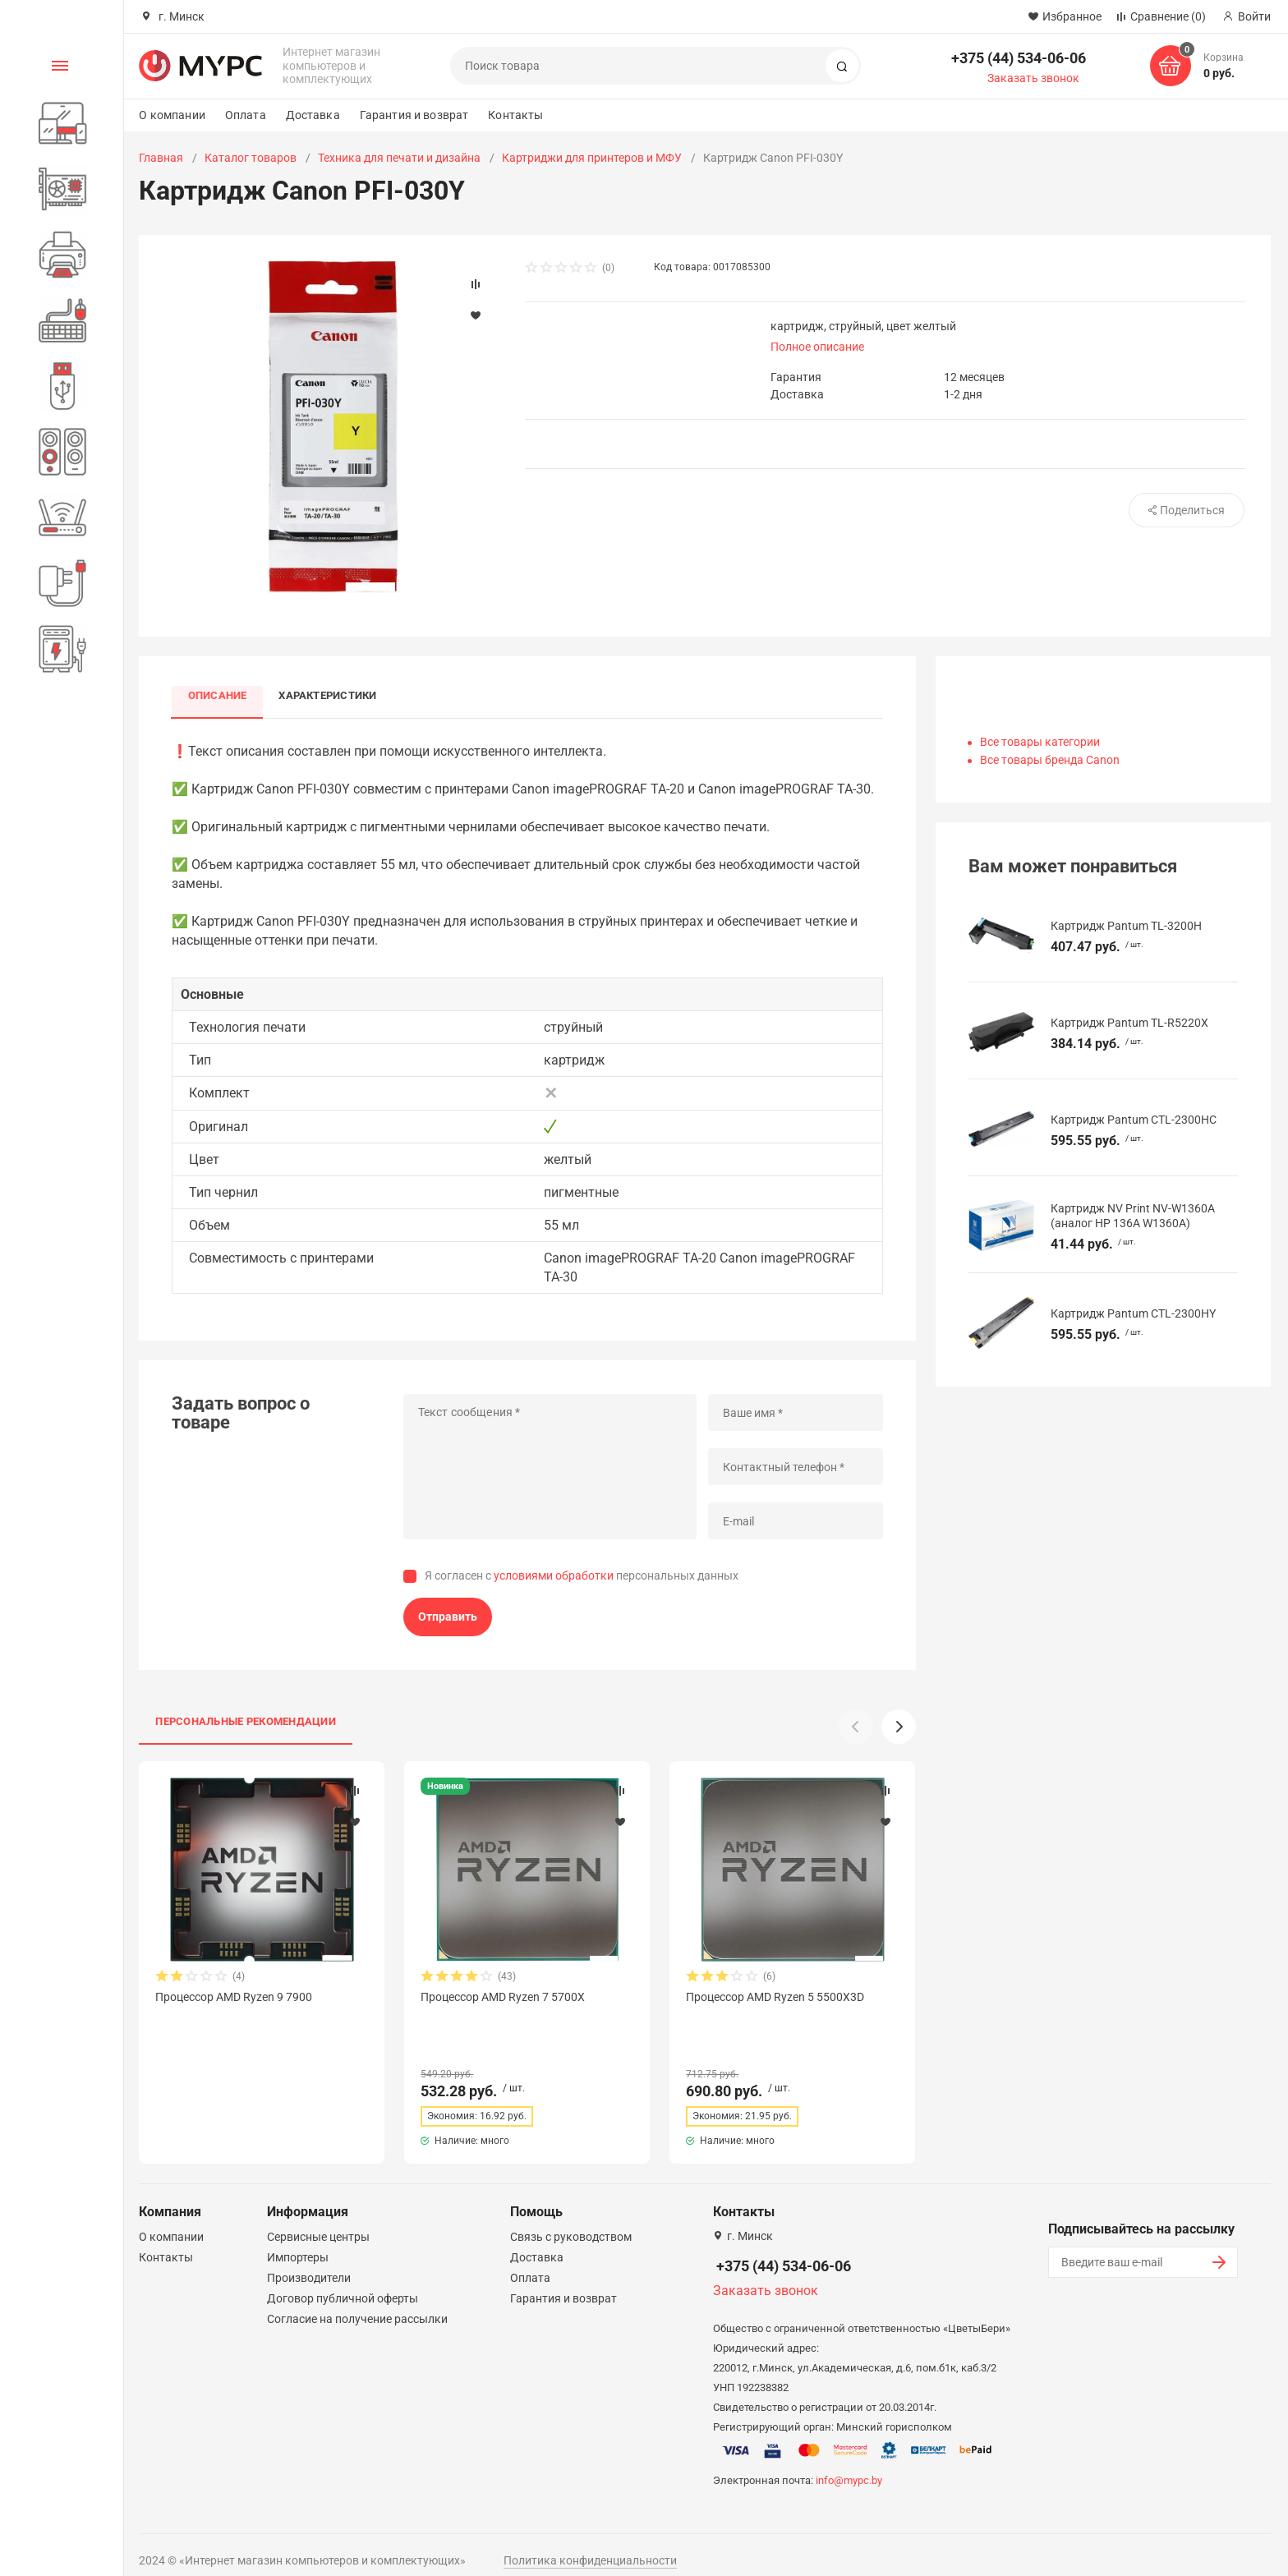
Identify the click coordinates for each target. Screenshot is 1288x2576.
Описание (217, 695)
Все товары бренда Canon (1050, 759)
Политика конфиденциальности (590, 2545)
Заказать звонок (1033, 78)
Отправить (447, 1616)
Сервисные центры (318, 2222)
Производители (309, 2263)
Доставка (313, 115)
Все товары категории (1040, 741)
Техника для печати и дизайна (399, 157)
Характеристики (329, 695)
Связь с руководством (571, 2222)
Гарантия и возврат (414, 115)
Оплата (245, 115)
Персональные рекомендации (245, 1721)
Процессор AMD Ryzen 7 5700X (503, 1996)
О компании (172, 115)
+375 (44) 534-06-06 (1018, 58)
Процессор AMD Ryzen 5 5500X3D (775, 1996)
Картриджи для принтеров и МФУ (592, 157)
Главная (161, 157)
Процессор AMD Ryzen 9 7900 (233, 1996)
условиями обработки (554, 1576)
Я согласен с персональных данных (581, 1576)
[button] (898, 1726)
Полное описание (817, 346)
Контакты (515, 115)
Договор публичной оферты (342, 2283)
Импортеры (298, 2242)
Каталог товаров (251, 157)
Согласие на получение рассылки (357, 2304)
